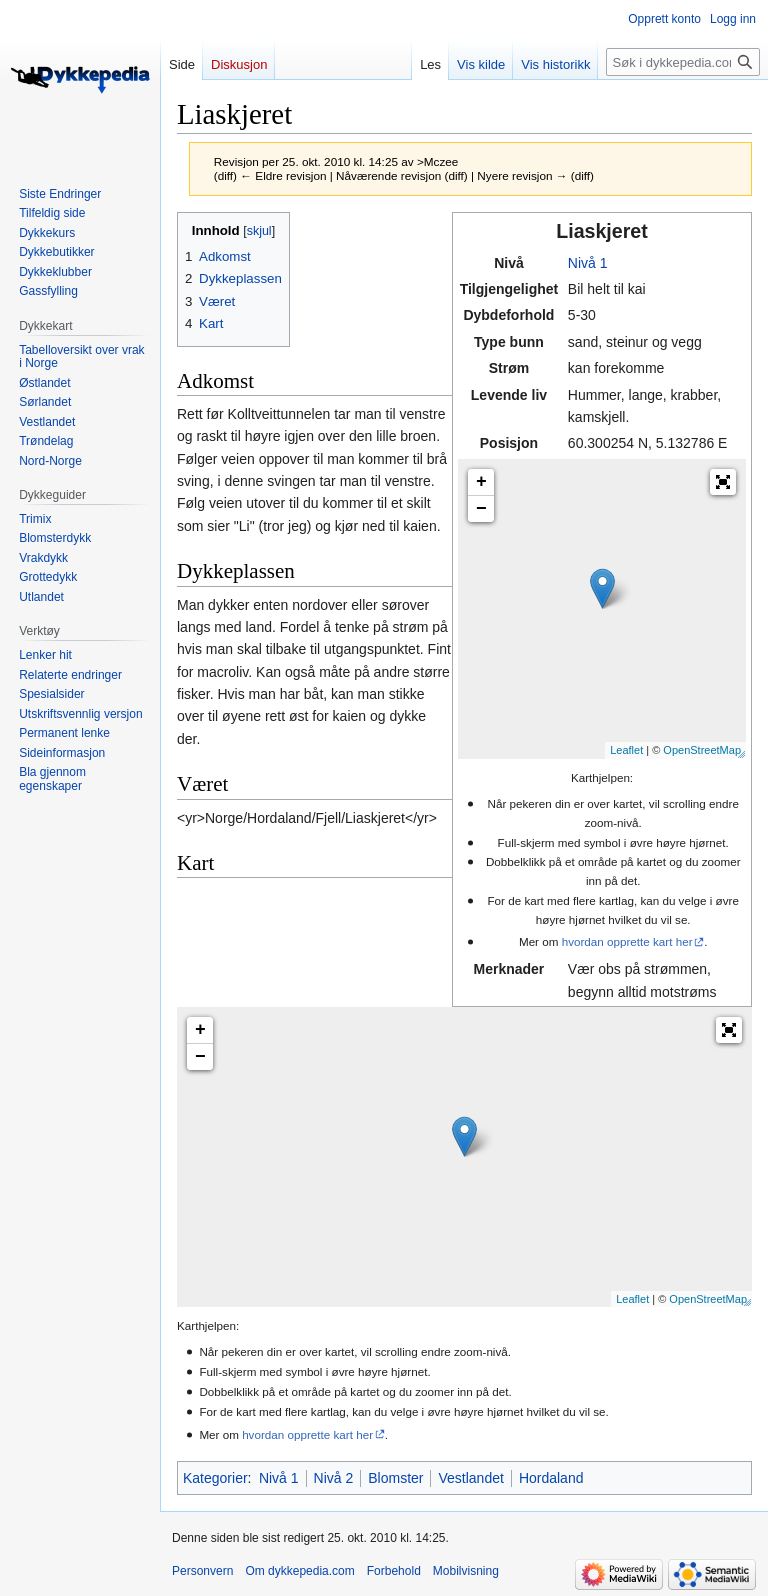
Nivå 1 (588, 263)
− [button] (481, 509)
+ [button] (481, 482)
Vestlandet (470, 1478)
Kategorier (215, 1478)
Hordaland (551, 1478)
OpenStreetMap (702, 750)
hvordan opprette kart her (627, 941)
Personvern (202, 1571)
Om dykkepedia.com (299, 1571)
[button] (723, 482)
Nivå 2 (334, 1478)
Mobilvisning (466, 1571)
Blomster (395, 1478)
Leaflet (626, 750)
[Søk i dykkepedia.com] (683, 62)
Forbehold (394, 1571)
